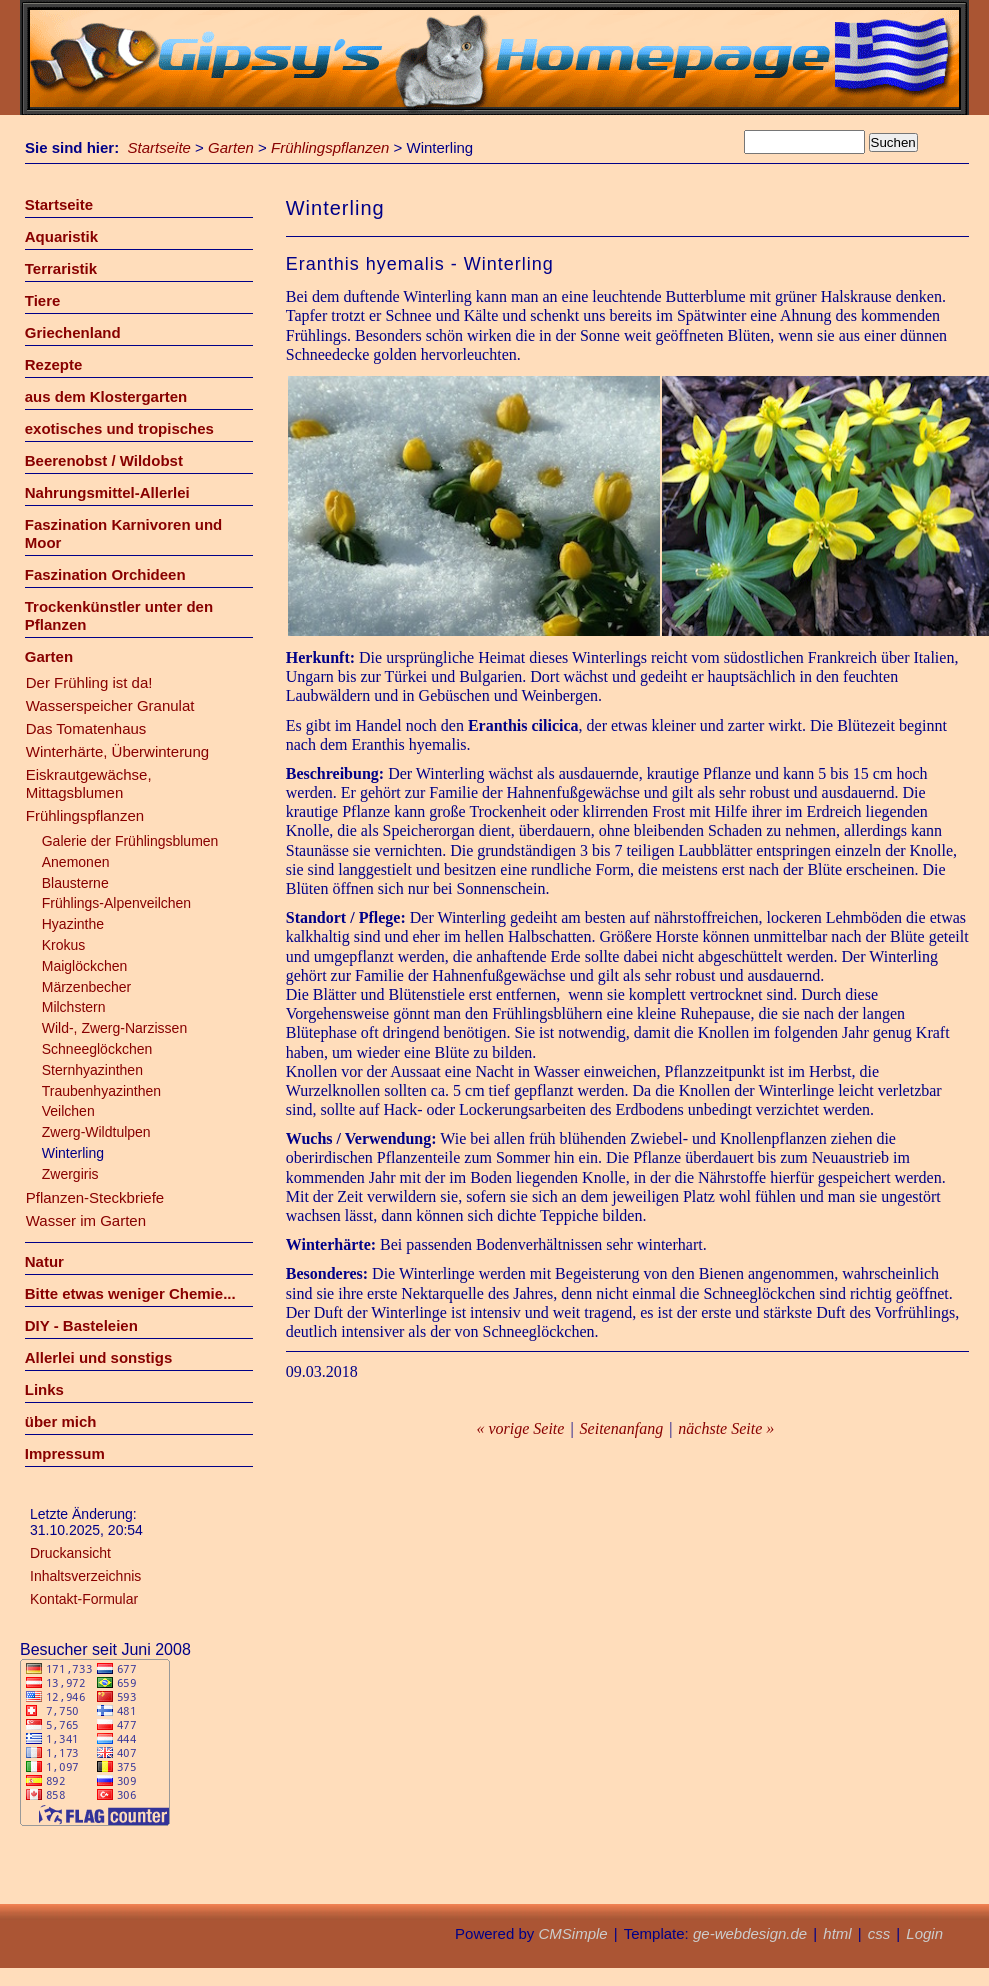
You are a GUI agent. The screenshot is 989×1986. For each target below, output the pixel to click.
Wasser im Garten (86, 1220)
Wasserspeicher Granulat (110, 705)
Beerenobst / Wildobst (104, 460)
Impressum (65, 1453)
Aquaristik (61, 236)
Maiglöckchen (85, 966)
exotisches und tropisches (119, 428)
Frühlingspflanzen (330, 147)
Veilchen (68, 1111)
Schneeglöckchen (97, 1049)
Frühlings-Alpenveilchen (116, 903)
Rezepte (54, 364)
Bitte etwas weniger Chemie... (130, 1293)
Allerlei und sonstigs (99, 1357)
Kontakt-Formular (84, 1599)
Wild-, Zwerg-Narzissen (114, 1028)
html (837, 1933)
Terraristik (61, 268)
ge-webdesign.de (750, 1933)
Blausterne (75, 883)
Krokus (64, 945)
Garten (231, 147)
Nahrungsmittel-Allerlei (107, 492)
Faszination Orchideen (105, 574)
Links (44, 1389)
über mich (61, 1421)
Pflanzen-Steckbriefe (95, 1197)
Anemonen (76, 862)
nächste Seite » (726, 1428)
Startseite (159, 147)
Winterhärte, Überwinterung (117, 751)
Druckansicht (70, 1553)
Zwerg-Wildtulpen (96, 1132)
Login (924, 1933)
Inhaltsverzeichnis (85, 1576)
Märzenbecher (87, 987)
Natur (44, 1261)
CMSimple (572, 1933)
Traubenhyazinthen (101, 1091)
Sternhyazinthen (92, 1070)
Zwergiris (70, 1174)
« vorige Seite (520, 1428)
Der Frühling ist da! (89, 682)
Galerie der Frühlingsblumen (130, 841)
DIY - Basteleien (81, 1325)
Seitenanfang (622, 1428)
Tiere (43, 300)
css (879, 1933)
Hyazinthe (73, 924)
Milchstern (74, 1007)
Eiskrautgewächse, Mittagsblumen (89, 783)
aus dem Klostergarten (106, 396)
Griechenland (73, 332)
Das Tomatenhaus (86, 728)
